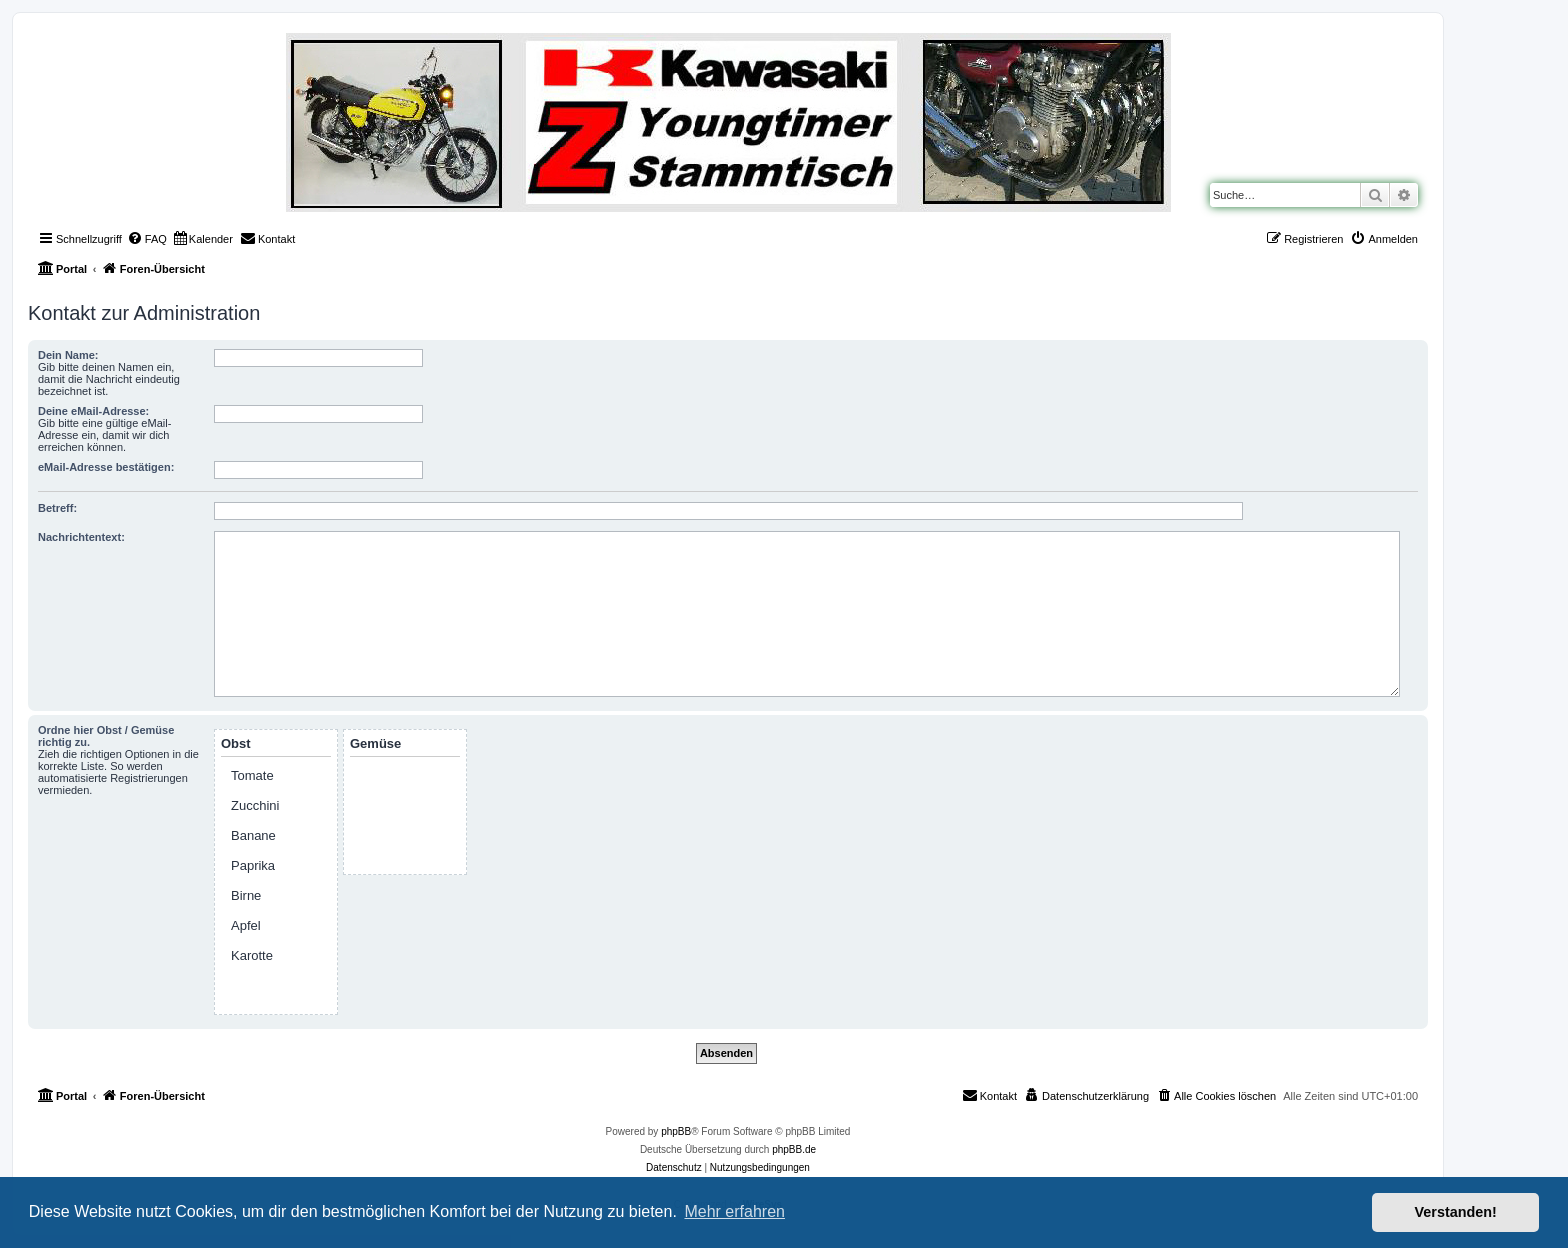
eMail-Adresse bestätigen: (106, 467)
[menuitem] (147, 239)
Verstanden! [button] (1456, 1212)
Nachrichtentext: (81, 537)
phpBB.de (794, 1149)
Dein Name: (68, 355)
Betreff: (57, 508)
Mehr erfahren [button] (734, 1211)
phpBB (676, 1131)
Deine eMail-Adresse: (93, 411)
